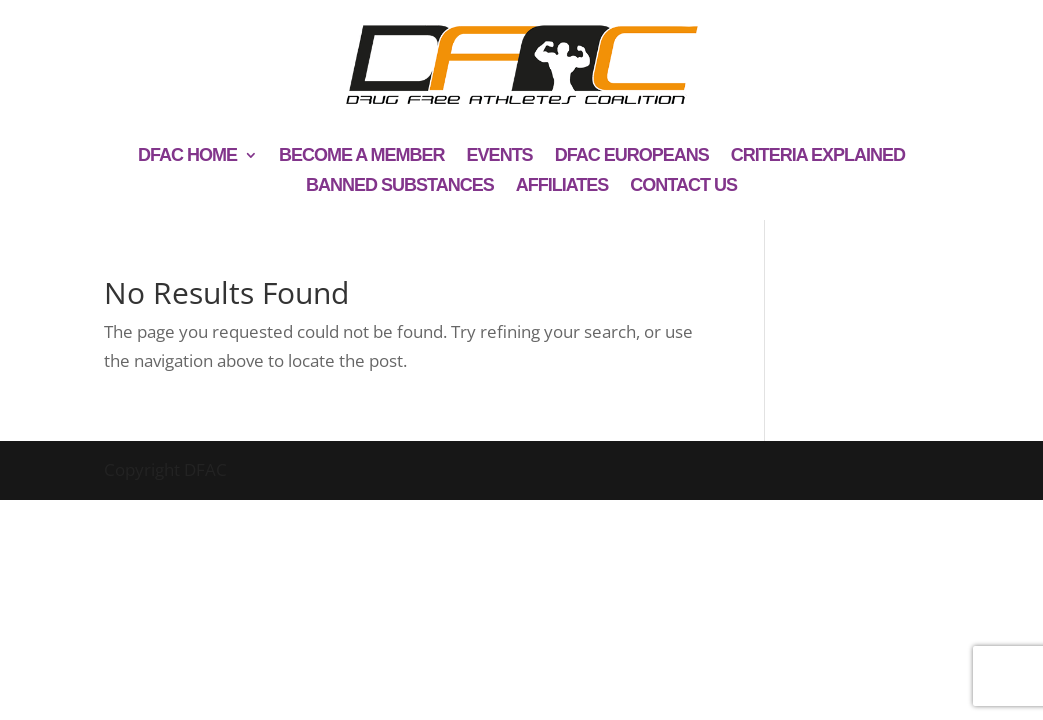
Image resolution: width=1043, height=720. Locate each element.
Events (500, 156)
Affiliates (562, 186)
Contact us (683, 186)
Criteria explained (818, 156)
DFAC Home (187, 156)
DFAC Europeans (632, 156)
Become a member (362, 156)
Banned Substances (400, 186)
